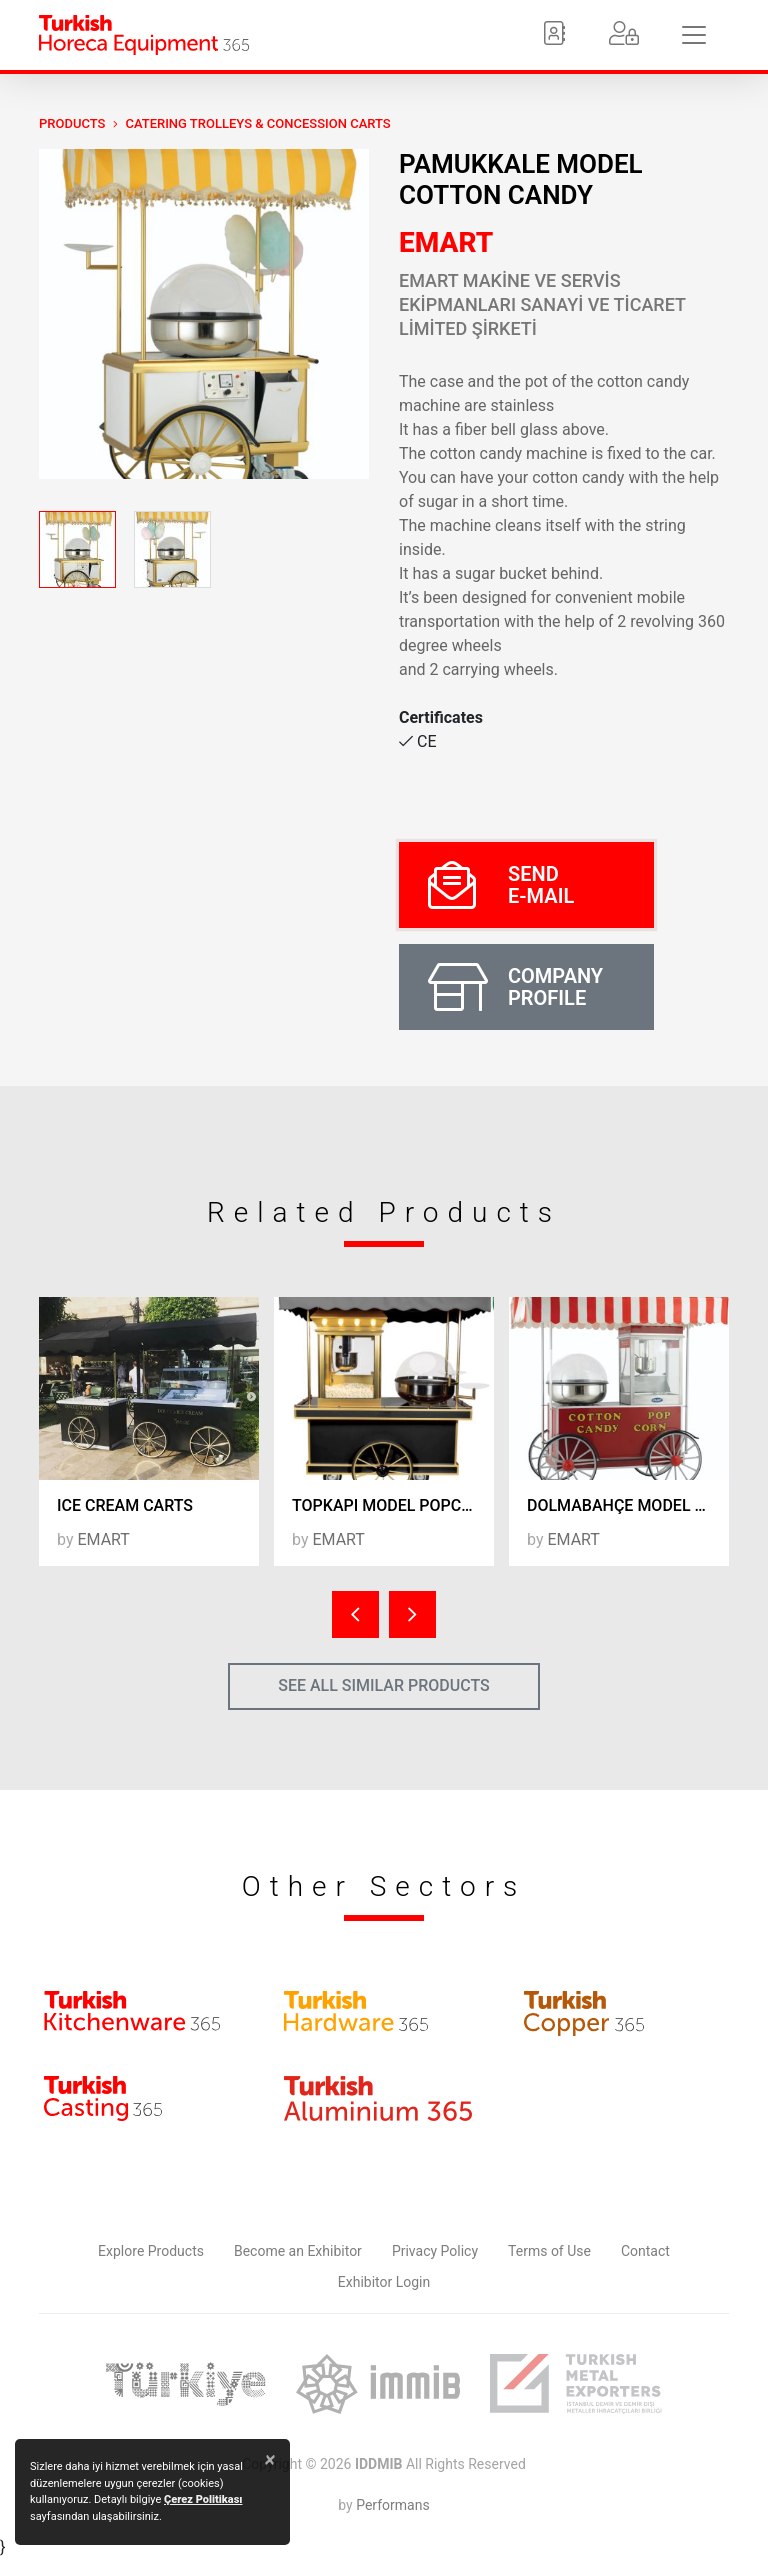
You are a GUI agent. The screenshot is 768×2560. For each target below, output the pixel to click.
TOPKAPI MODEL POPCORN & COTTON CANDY (393, 1505)
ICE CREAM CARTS (125, 1505)
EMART (446, 242)
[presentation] (355, 1614)
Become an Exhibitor (298, 2251)
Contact (645, 2251)
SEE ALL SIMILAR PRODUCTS (384, 1685)
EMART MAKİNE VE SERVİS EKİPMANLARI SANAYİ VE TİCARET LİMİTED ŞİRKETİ (542, 304)
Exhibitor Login (384, 2282)
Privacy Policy (435, 2251)
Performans (392, 2505)
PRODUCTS (72, 123)
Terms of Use (549, 2251)
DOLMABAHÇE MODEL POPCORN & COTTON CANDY (628, 1505)
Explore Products (151, 2251)
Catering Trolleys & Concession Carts (257, 123)
